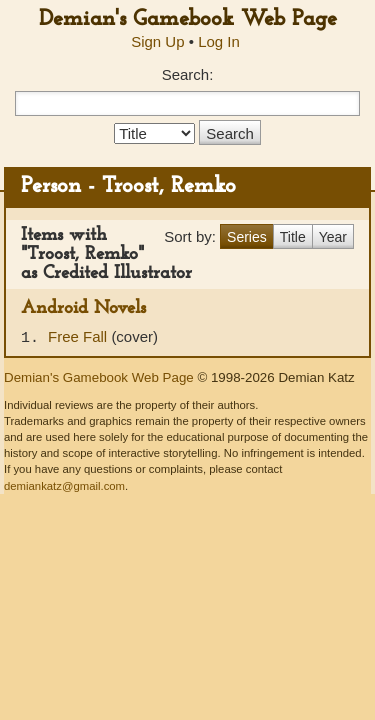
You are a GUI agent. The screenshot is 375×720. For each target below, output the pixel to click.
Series (247, 237)
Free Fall (79, 336)
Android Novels (83, 308)
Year (333, 237)
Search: (188, 74)
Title (293, 237)
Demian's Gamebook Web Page (188, 19)
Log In (219, 41)
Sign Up (157, 41)
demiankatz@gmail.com (64, 486)
